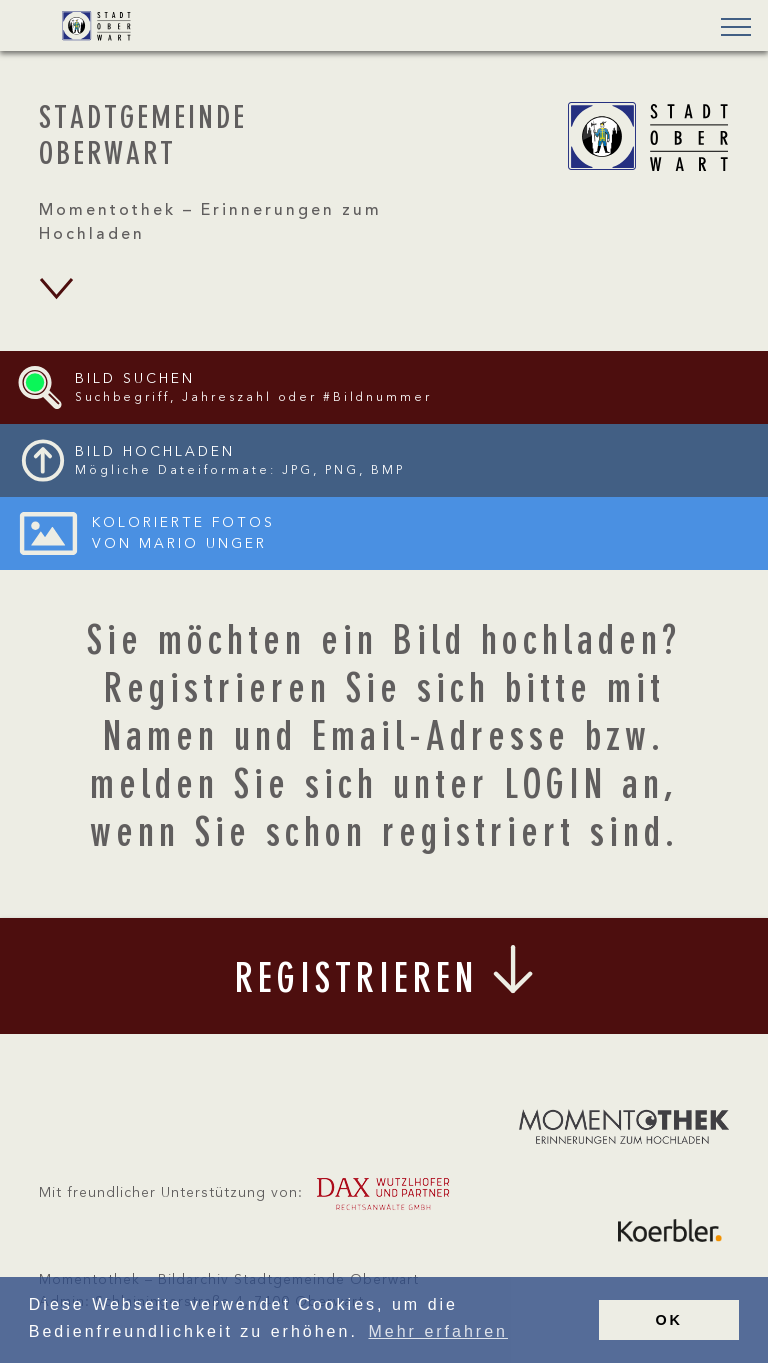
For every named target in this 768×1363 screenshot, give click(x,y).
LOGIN (555, 788)
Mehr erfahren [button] (438, 1331)
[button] (730, 28)
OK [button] (669, 1320)
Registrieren (217, 692)
